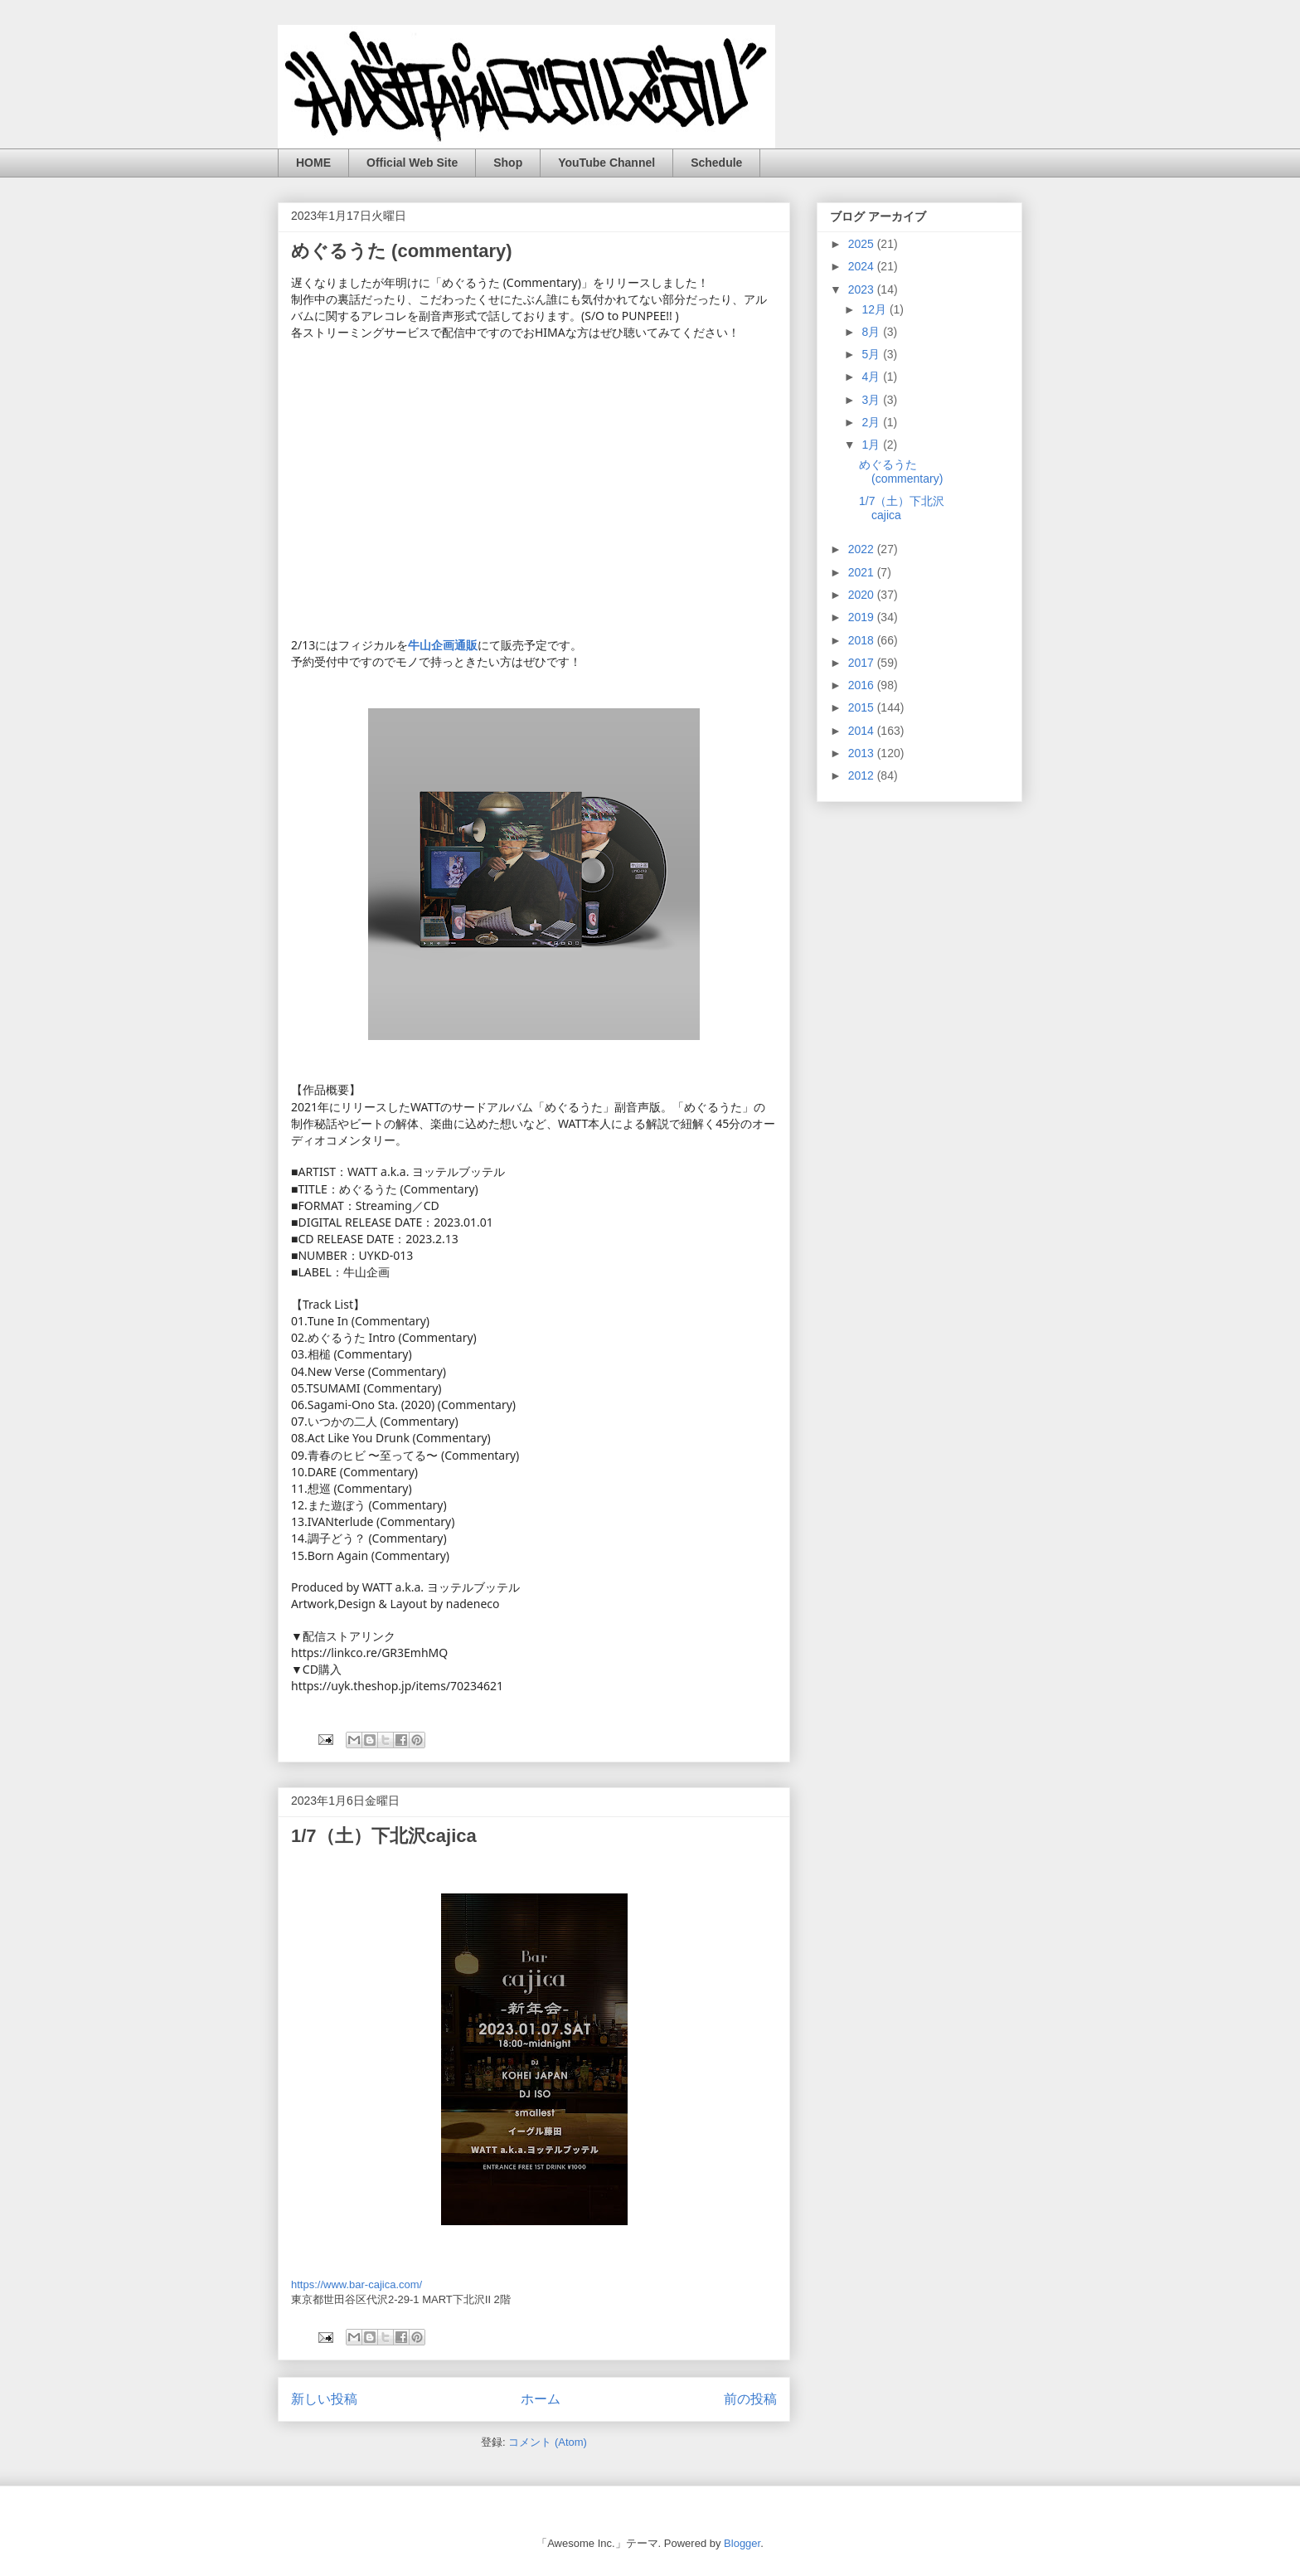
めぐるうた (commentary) (401, 251)
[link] (443, 645)
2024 (862, 266)
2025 (862, 243)
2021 (862, 572)
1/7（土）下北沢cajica (384, 1835)
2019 (862, 617)
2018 (862, 640)
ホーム (540, 2399)
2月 (872, 422)
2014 (862, 730)
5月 (872, 354)
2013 (862, 753)
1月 (872, 444)
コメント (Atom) (547, 2442)
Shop (507, 162)
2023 (862, 289)
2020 (862, 594)
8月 (872, 331)
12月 (875, 309)
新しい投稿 (324, 2399)
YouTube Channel (606, 162)
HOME (313, 162)
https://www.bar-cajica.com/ (356, 2284)
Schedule (716, 162)
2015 (862, 707)
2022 (862, 549)
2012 (862, 775)
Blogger (742, 2543)
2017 (862, 662)
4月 (872, 376)
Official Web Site (412, 162)
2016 (862, 685)
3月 (872, 399)
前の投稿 (750, 2399)
